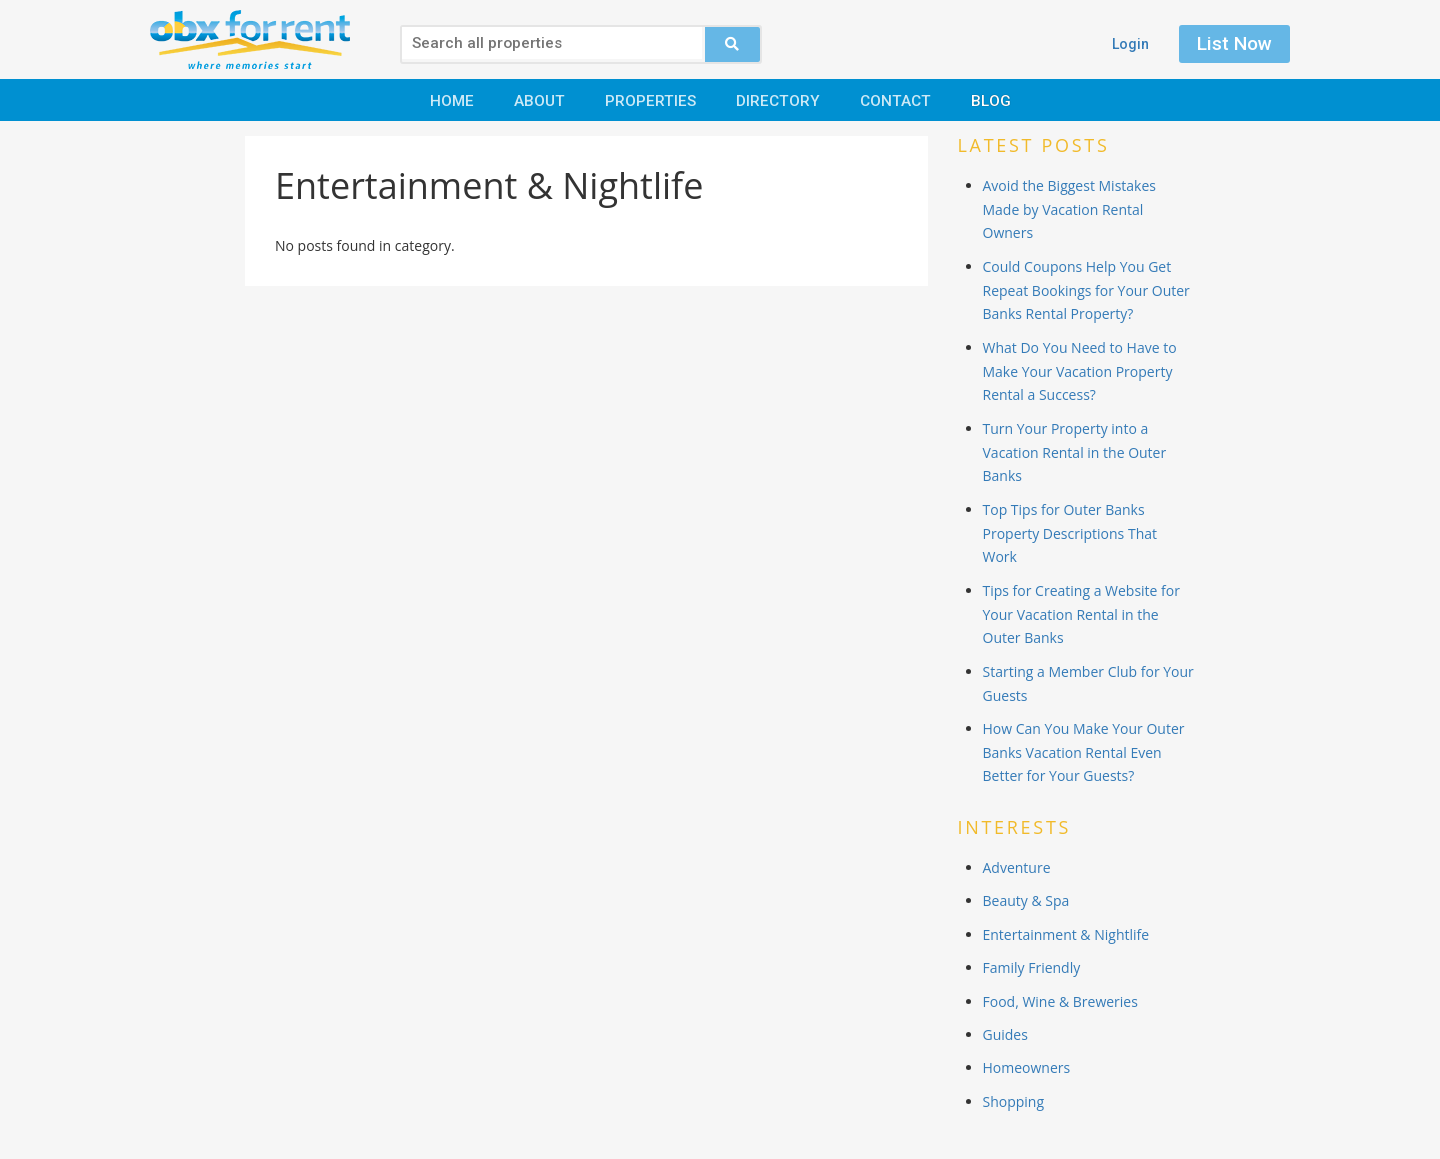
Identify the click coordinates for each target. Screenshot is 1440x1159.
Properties (650, 101)
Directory (778, 101)
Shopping (1014, 1101)
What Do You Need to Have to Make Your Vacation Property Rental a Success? (1080, 371)
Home (452, 101)
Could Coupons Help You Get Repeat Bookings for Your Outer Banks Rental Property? (1086, 290)
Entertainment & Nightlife (1066, 934)
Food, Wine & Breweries (1060, 1001)
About (539, 101)
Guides (1005, 1034)
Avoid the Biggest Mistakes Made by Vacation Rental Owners (1069, 209)
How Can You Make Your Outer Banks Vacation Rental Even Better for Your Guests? (1084, 752)
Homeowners (1027, 1067)
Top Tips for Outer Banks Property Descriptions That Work (1070, 533)
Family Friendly (1032, 967)
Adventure (1017, 867)
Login (1130, 44)
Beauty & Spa (1026, 900)
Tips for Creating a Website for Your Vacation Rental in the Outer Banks (1081, 614)
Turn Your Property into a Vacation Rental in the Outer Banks (1075, 452)
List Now (1234, 43)
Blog (991, 101)
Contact (895, 101)
